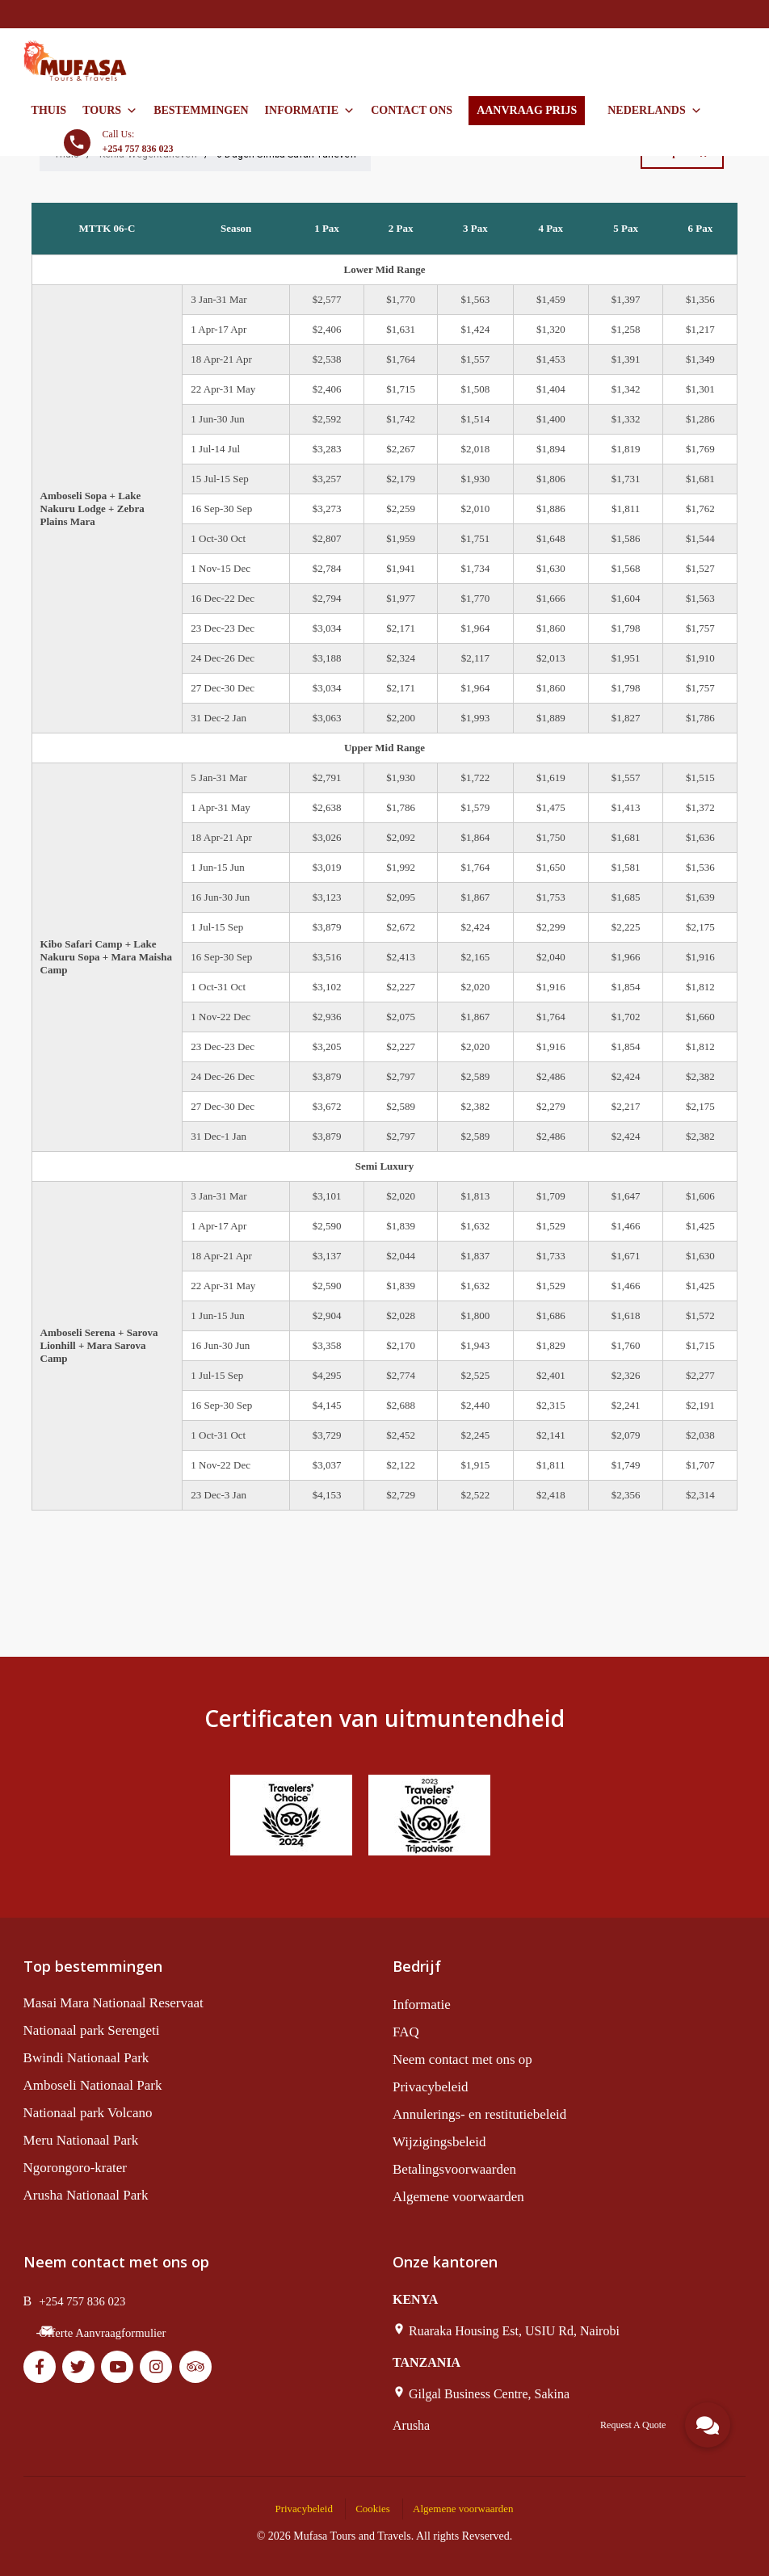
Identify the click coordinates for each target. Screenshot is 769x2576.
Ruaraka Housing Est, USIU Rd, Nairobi (514, 2331)
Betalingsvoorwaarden (454, 2169)
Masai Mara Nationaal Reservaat (113, 2003)
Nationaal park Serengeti (91, 2030)
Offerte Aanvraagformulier (102, 2332)
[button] (707, 2425)
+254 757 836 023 (82, 2301)
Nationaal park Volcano (88, 2112)
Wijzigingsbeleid (439, 2141)
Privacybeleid (430, 2087)
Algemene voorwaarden (458, 2196)
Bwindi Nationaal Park (86, 2057)
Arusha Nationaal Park (86, 2195)
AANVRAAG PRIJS (527, 110)
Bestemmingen (200, 110)
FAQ (406, 2032)
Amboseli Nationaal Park (92, 2085)
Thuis (49, 110)
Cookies (372, 2508)
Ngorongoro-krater (75, 2167)
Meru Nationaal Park (81, 2140)
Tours (109, 111)
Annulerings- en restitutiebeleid (479, 2114)
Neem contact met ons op (462, 2059)
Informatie (310, 111)
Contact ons (411, 110)
